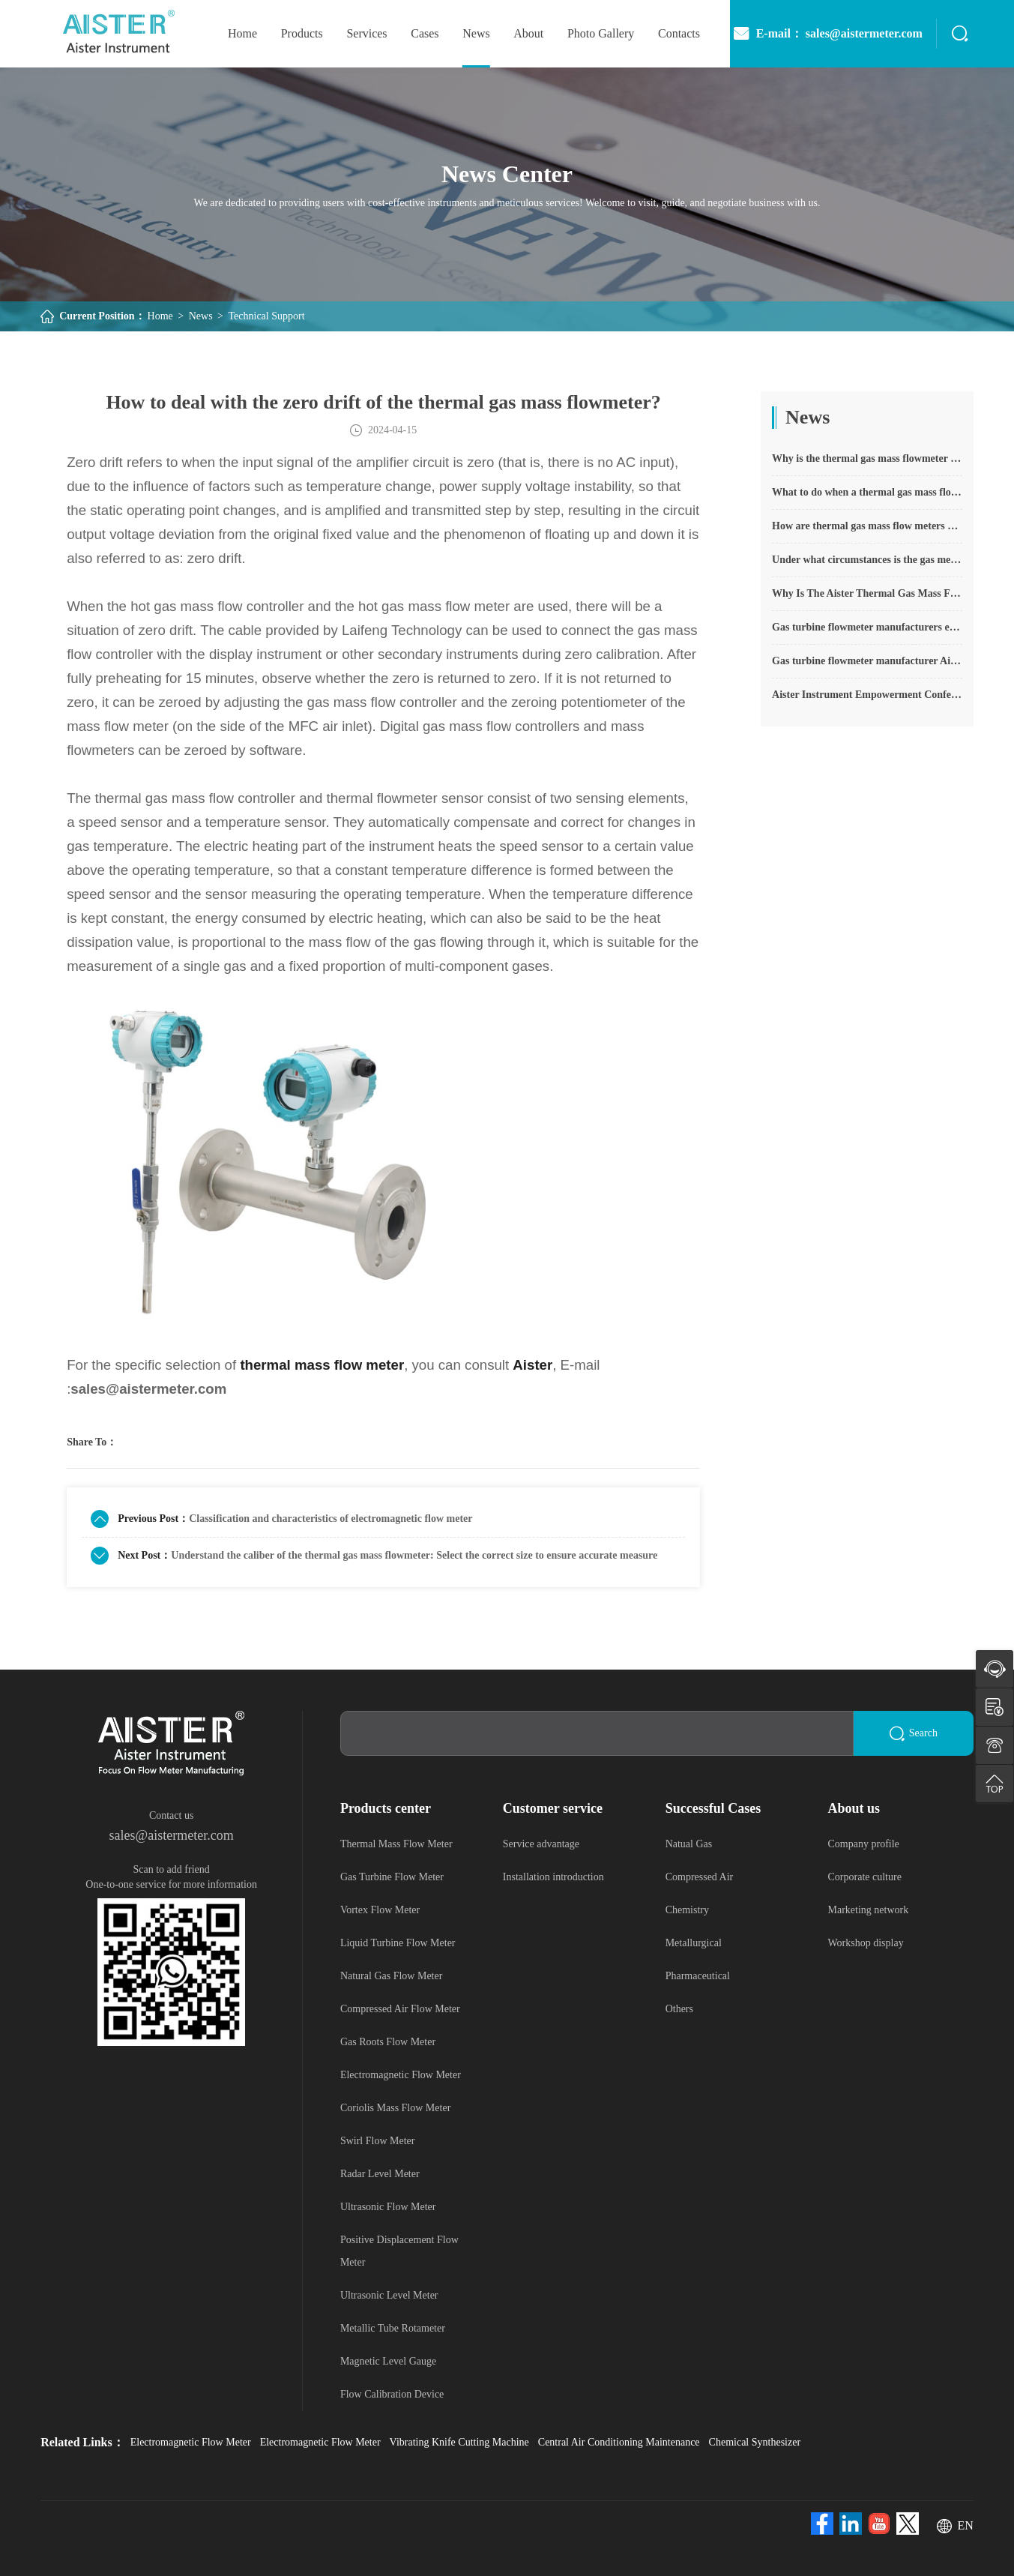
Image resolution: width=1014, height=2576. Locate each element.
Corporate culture (865, 1877)
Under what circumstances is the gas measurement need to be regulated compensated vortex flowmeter (867, 559)
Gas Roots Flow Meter (387, 2041)
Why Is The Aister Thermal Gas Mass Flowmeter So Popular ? (867, 593)
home (242, 33)
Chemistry (687, 1910)
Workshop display (866, 1942)
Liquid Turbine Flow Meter (398, 1942)
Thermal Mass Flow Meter (396, 1844)
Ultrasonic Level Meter (389, 2295)
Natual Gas (689, 1844)
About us (854, 1808)
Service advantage (541, 1844)
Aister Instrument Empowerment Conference (867, 694)
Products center (385, 1808)
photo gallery (600, 33)
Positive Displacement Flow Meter (399, 2251)
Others (679, 2008)
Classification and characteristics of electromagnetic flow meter (330, 1518)
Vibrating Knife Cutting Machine (459, 2442)
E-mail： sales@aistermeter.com (827, 34)
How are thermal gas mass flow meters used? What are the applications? (867, 526)
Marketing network (868, 1910)
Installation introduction (553, 1877)
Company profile (863, 1844)
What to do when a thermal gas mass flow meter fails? (867, 492)
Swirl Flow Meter (377, 2140)
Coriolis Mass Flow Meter (395, 2107)
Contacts (679, 33)
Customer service (553, 1808)
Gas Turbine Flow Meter (392, 1877)
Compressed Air (700, 1877)
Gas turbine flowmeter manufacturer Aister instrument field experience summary (867, 660)
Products (302, 33)
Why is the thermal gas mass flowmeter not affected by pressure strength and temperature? (867, 458)
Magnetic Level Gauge (388, 2361)
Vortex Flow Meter (380, 1910)
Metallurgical (694, 1942)
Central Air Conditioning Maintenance (619, 2442)
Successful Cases (713, 1808)
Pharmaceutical (698, 1975)
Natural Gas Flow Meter (391, 1975)
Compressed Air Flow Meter (400, 2008)
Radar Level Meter (380, 2173)
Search (914, 1734)
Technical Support (267, 316)
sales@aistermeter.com (171, 1835)
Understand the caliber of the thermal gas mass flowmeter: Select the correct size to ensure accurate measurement (414, 1555)
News (475, 33)
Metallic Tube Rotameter (392, 2328)
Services (366, 33)
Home (160, 316)
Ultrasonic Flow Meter (388, 2206)
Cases (424, 33)
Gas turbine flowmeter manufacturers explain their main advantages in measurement (867, 627)
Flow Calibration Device (392, 2394)
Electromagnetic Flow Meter (400, 2074)
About (528, 33)
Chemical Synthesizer (754, 2442)
